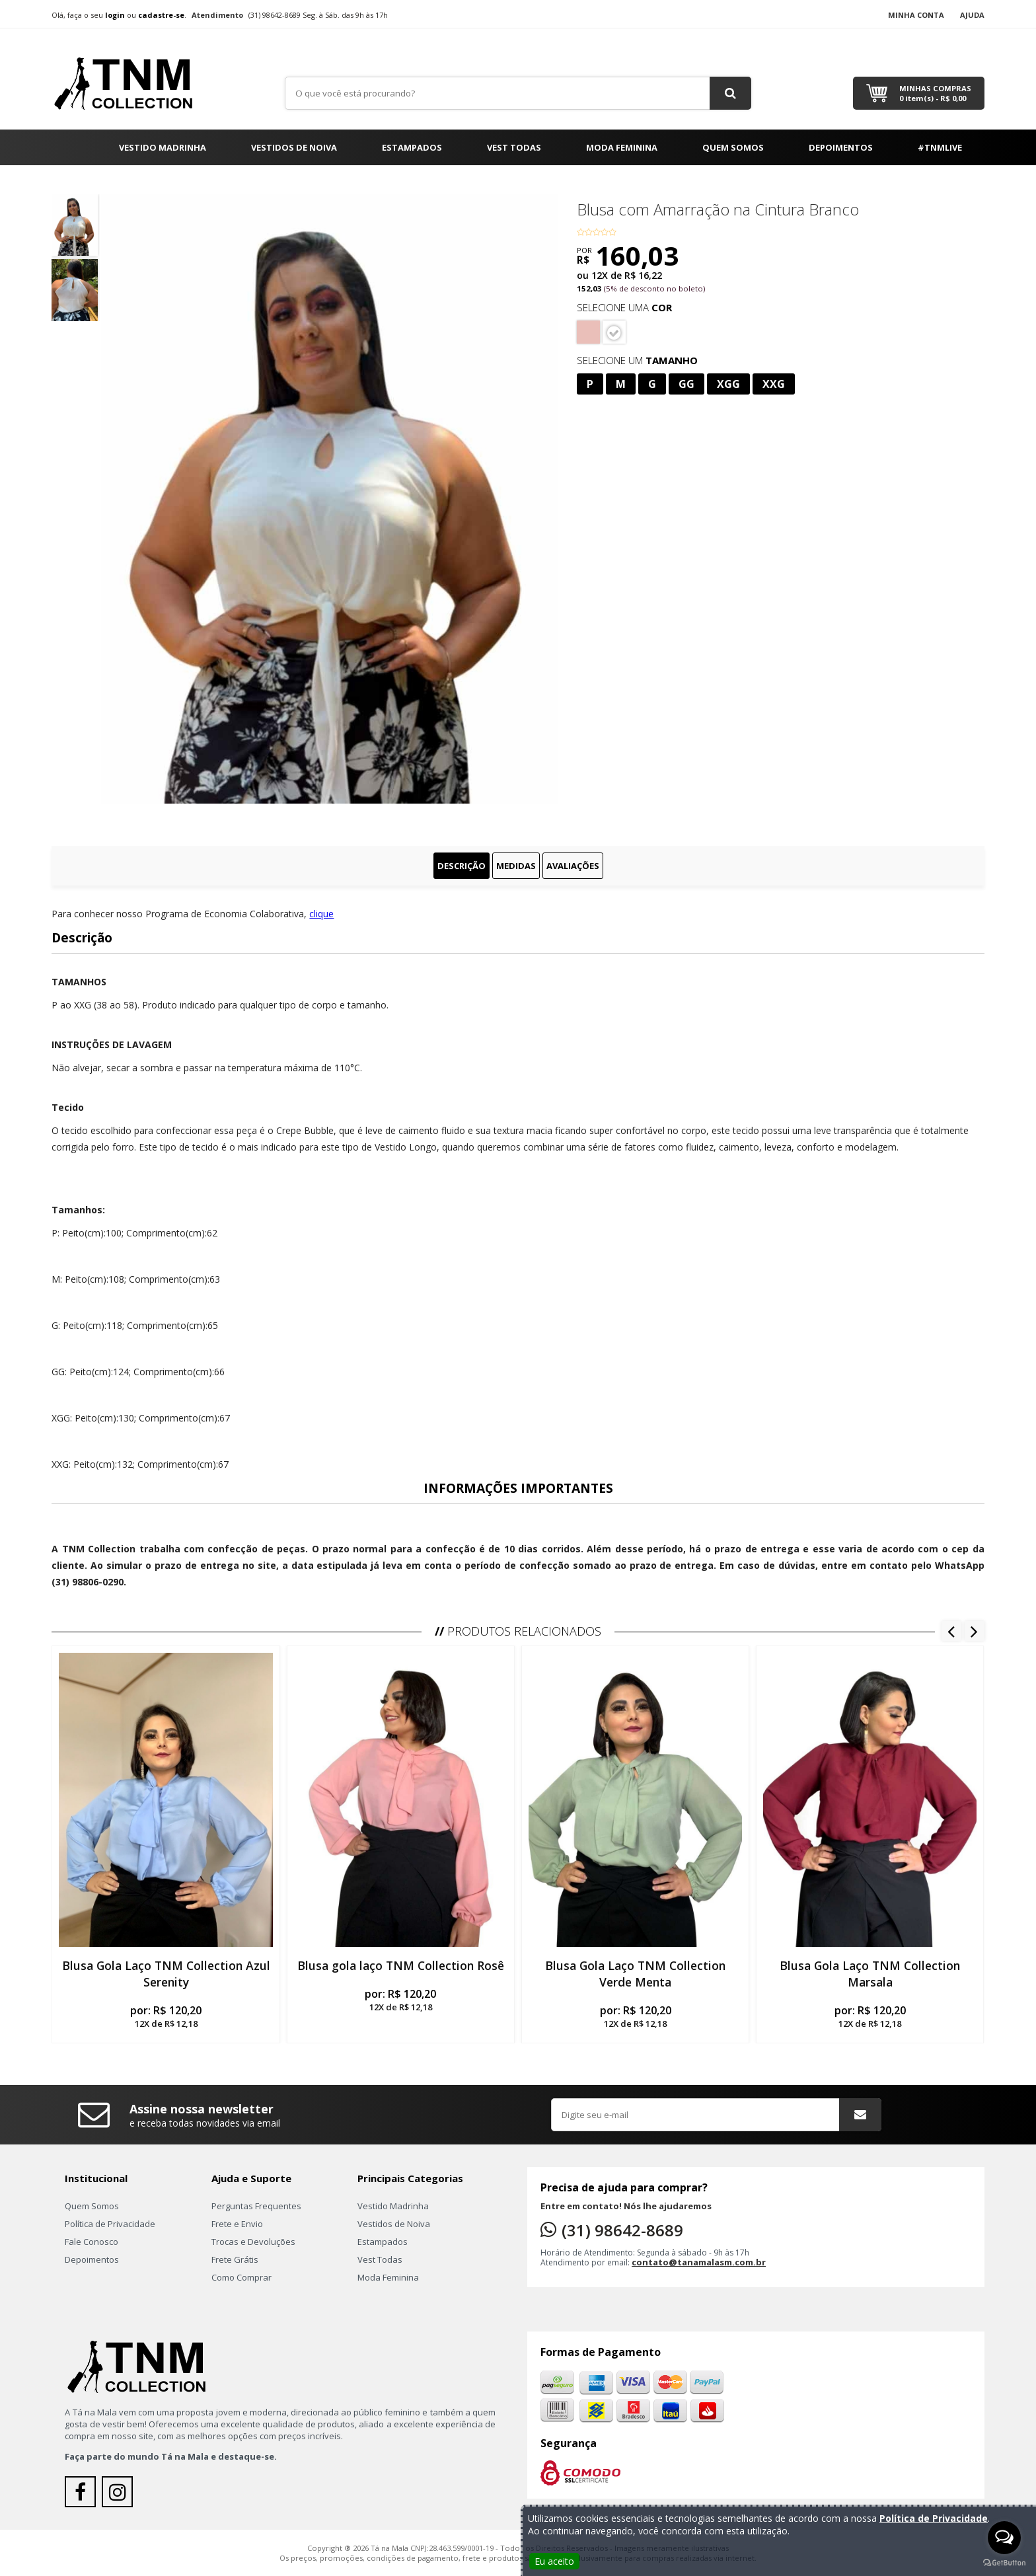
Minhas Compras (935, 93)
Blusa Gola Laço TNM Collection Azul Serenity (166, 1973)
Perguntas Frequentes (256, 2206)
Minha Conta (916, 15)
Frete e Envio (237, 2224)
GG (686, 384)
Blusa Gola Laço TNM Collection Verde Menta (635, 1973)
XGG (728, 384)
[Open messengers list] (1004, 2537)
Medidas (516, 866)
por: (165, 2016)
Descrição (461, 866)
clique (321, 913)
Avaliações (572, 866)
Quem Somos (733, 147)
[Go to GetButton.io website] (1004, 2563)
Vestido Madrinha (162, 147)
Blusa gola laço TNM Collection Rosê (400, 1965)
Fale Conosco (91, 2242)
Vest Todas (514, 147)
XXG (773, 384)
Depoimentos (841, 147)
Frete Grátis (234, 2259)
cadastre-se (161, 15)
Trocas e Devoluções (253, 2242)
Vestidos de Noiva (294, 147)
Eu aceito (554, 2561)
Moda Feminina (621, 147)
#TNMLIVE (940, 147)
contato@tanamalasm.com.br (699, 2262)
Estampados (412, 147)
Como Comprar (241, 2277)
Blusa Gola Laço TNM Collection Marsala (870, 1973)
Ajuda (972, 15)
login (115, 15)
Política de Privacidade (110, 2224)
